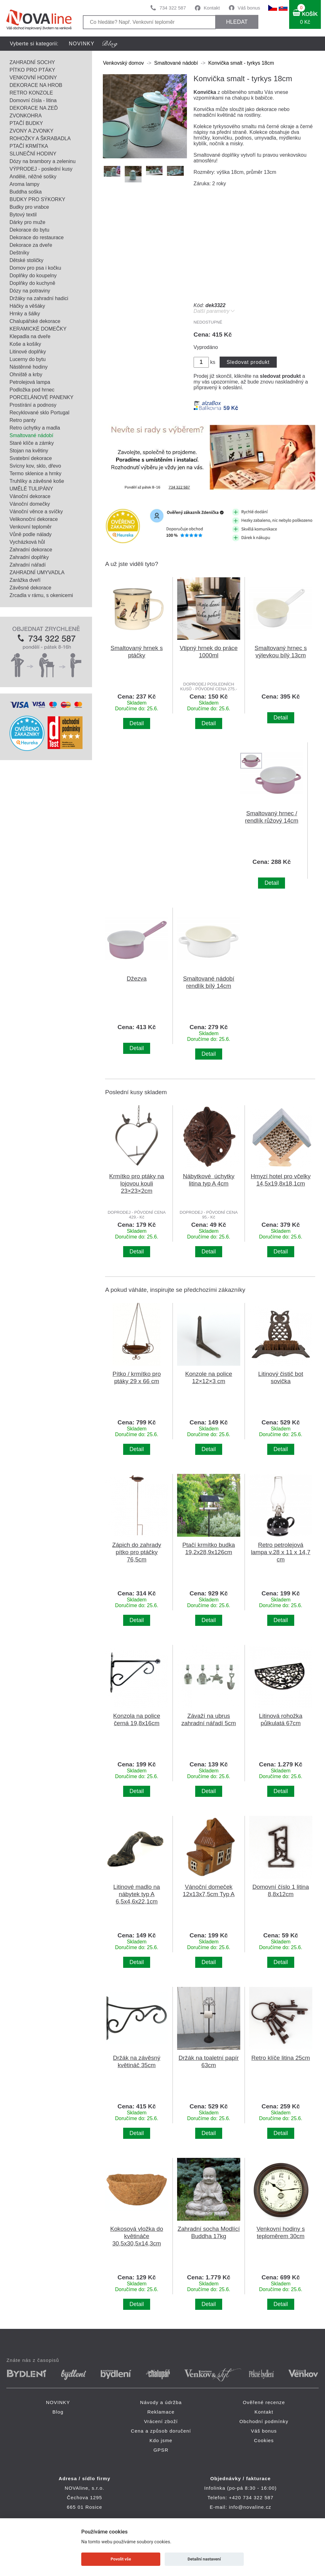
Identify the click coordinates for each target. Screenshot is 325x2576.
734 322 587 (172, 7)
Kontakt (212, 7)
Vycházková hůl (27, 542)
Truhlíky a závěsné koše (37, 481)
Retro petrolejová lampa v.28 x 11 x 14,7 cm (280, 1552)
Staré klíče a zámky (32, 443)
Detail (136, 723)
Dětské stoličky (26, 260)
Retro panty (23, 420)
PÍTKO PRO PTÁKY (32, 70)
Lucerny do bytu (28, 359)
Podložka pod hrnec (32, 389)
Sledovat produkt (248, 362)
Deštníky (19, 252)
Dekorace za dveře (31, 245)
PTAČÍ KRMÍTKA (29, 146)
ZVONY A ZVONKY (31, 131)
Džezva (137, 978)
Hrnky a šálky (25, 313)
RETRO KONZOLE (31, 92)
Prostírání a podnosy (33, 405)
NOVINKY (82, 43)
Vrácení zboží (161, 2421)
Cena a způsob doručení (161, 2431)
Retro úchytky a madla (35, 427)
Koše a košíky (25, 344)
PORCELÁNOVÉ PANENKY (42, 397)
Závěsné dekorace (30, 587)
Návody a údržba (161, 2402)
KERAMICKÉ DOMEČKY (38, 329)
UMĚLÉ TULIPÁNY (31, 488)
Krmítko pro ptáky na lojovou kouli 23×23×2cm (136, 1183)
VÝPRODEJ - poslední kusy (41, 169)
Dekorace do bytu (29, 230)
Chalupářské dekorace (35, 321)
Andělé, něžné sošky (33, 176)
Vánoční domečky (30, 504)
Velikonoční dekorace (34, 519)
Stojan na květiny (29, 450)
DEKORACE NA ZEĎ (34, 108)
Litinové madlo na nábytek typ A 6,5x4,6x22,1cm (136, 1894)
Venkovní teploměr (31, 526)
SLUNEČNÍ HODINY (33, 153)
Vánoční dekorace (30, 496)
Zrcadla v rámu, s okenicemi (41, 595)
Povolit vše (121, 2559)
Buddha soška (26, 191)
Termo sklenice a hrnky (36, 473)
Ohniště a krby (26, 374)
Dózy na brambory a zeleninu (43, 161)
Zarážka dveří (25, 580)
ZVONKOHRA (26, 115)
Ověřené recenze (264, 2402)
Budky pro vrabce (29, 207)
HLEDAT (237, 22)
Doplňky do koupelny (33, 275)
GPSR (160, 2450)
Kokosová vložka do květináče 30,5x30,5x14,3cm (136, 2236)
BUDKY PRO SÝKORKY (37, 199)
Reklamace (161, 2412)
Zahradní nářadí (28, 565)
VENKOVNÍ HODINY (33, 77)
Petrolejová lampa (30, 382)
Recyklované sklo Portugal (40, 412)
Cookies (264, 2440)
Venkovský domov (123, 63)
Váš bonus (249, 7)
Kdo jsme (160, 2440)
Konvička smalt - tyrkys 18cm (241, 63)
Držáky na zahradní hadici (39, 298)
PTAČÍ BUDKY (26, 123)
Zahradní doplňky (29, 557)
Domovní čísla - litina (33, 100)
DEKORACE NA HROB (36, 85)
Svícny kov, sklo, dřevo (35, 466)
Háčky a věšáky (27, 306)
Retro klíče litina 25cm (280, 2057)
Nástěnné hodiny (29, 367)
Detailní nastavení (204, 2559)
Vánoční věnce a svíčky (36, 511)
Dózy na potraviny (30, 290)
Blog (57, 2412)
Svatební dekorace (31, 458)
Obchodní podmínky (264, 2421)
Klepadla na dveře (30, 336)
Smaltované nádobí (31, 435)
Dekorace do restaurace (37, 237)
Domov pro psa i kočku (35, 268)
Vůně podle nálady (31, 534)
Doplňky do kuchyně (32, 283)
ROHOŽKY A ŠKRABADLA (40, 138)
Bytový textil (23, 214)
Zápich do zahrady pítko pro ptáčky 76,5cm (136, 1552)
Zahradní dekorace (31, 549)
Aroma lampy (24, 184)
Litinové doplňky (28, 351)
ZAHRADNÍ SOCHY (32, 62)
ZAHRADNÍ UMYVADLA (37, 572)
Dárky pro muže (27, 222)
